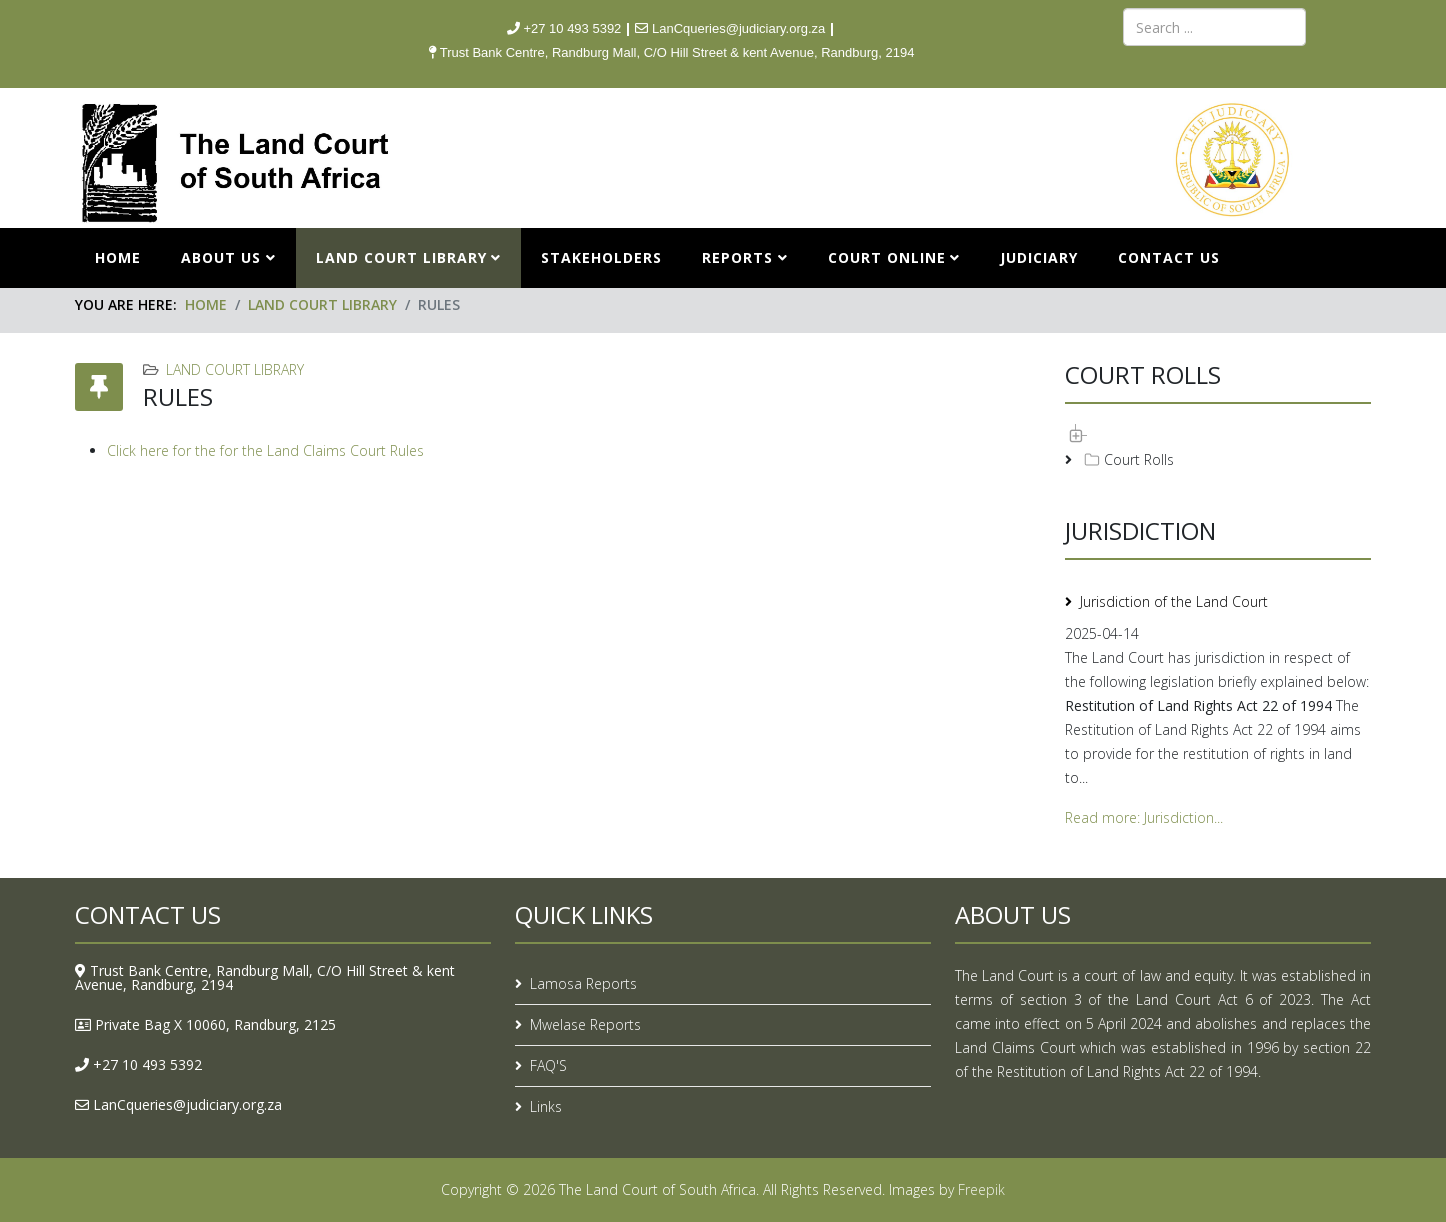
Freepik (981, 1189)
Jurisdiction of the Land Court (1174, 601)
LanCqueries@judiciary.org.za (187, 1104)
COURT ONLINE (887, 257)
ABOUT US (221, 257)
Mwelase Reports (585, 1024)
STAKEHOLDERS (601, 257)
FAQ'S (548, 1065)
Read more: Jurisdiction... (1144, 817)
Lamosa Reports (583, 983)
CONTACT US (1169, 257)
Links (546, 1106)
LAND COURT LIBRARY (401, 257)
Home (118, 257)
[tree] (1218, 446)
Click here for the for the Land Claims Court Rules (265, 450)
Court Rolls (1127, 459)
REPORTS (737, 257)
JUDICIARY (1039, 257)
